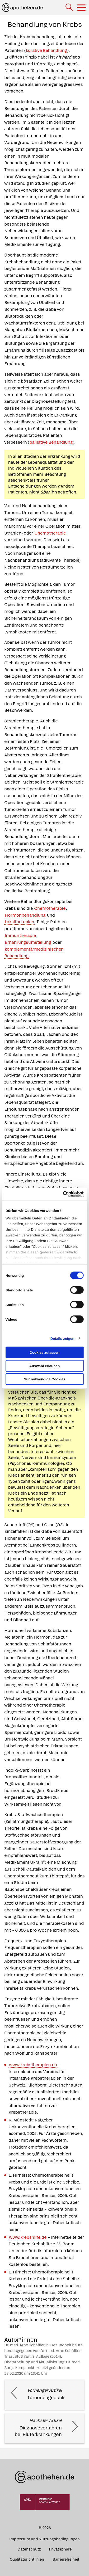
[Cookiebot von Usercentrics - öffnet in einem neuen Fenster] (63, 1194)
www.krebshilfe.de (28, 2237)
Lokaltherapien (19, 921)
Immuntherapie (20, 935)
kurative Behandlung (46, 50)
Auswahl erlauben (44, 1366)
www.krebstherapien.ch (33, 2064)
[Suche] (70, 7)
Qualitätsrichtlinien (27, 2559)
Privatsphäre (60, 2549)
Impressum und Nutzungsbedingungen (44, 2539)
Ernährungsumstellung (28, 942)
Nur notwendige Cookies (45, 1379)
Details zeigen (62, 1338)
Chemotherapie (50, 533)
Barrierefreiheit (65, 2559)
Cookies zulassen (45, 1352)
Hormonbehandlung (25, 915)
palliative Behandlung (51, 442)
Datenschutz (29, 2549)
